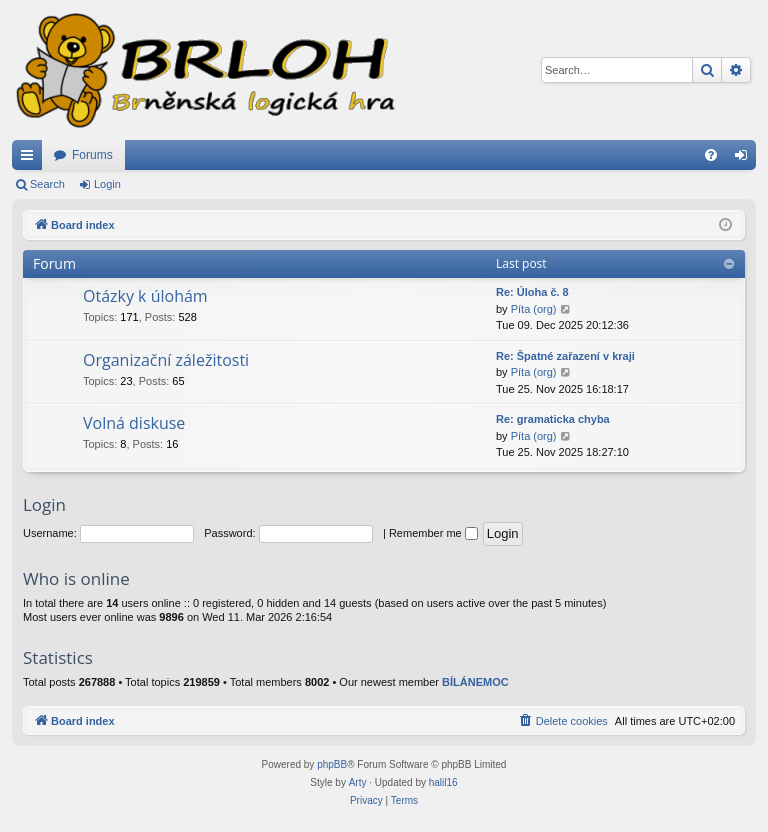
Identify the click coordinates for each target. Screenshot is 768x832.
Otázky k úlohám (145, 296)
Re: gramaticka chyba (553, 419)
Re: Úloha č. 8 (532, 292)
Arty (358, 782)
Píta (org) (534, 309)
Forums (92, 155)
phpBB (332, 764)
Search (47, 184)
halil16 (443, 782)
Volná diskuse (134, 423)
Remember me (433, 533)
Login (107, 184)
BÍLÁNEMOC (475, 682)
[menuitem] (711, 155)
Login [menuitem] (745, 159)
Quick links (31, 159)
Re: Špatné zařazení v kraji (565, 356)
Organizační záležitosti (166, 360)
